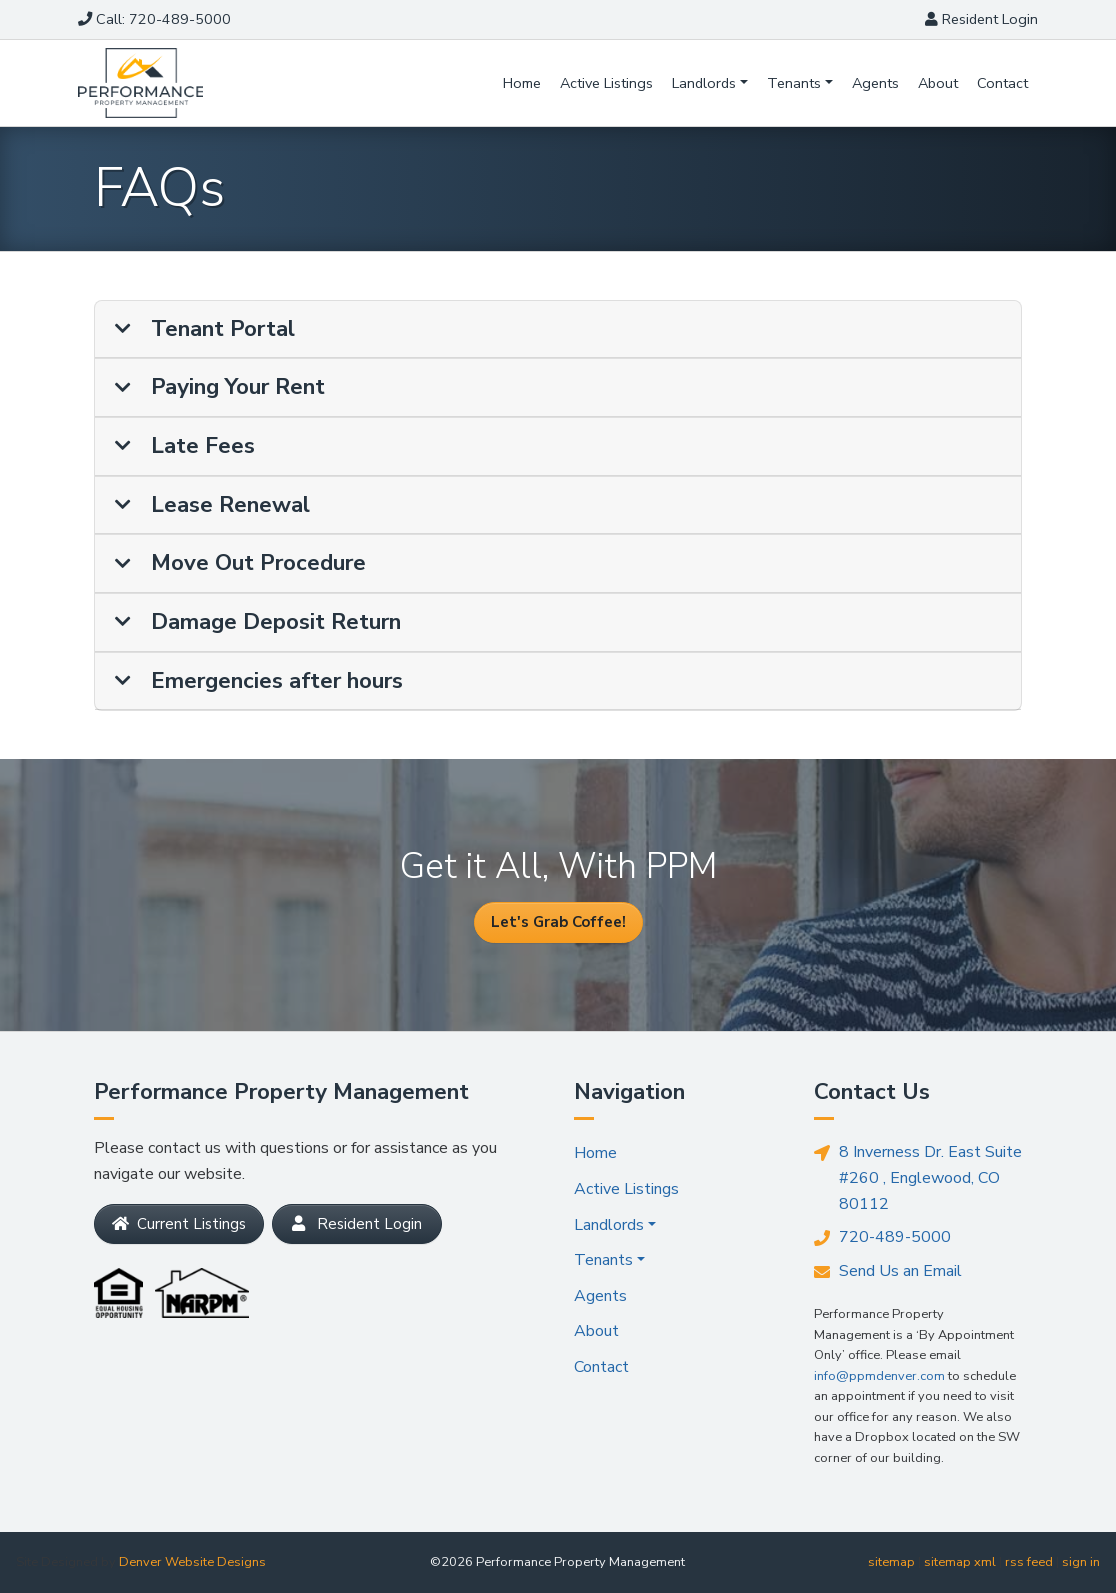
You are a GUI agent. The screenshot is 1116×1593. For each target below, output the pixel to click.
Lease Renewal (212, 505)
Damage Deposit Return (258, 622)
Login (981, 19)
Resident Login (357, 1224)
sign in (1081, 1562)
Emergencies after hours (259, 681)
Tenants (794, 83)
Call (154, 19)
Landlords (704, 83)
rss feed (1029, 1562)
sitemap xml (960, 1562)
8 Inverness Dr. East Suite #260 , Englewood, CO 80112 (918, 1177)
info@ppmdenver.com (879, 1376)
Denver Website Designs (192, 1562)
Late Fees (185, 446)
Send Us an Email (888, 1271)
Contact (1002, 83)
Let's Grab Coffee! (558, 922)
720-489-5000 (882, 1238)
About (938, 83)
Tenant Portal (205, 329)
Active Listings (606, 83)
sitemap (891, 1562)
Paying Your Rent (220, 387)
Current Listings (179, 1224)
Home (522, 83)
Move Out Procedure (240, 563)
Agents (875, 83)
